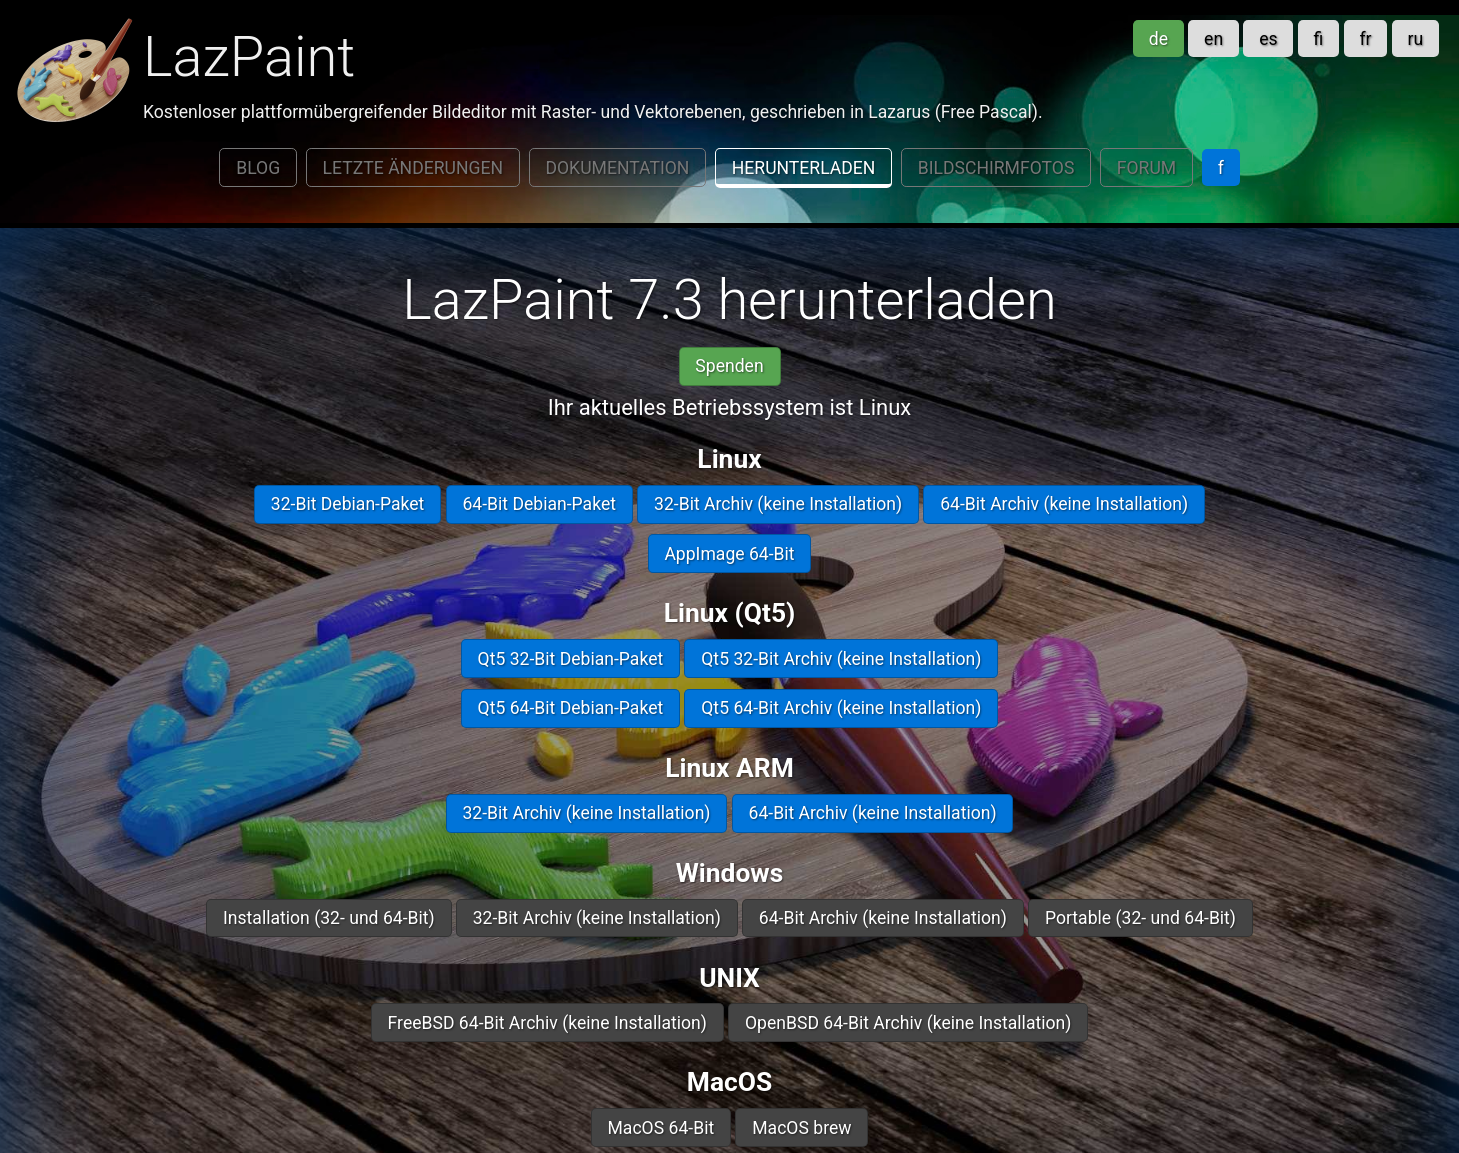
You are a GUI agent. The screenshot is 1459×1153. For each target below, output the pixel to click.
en (1213, 39)
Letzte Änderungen (413, 168)
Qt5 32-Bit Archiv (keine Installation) (841, 659)
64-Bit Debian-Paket (539, 504)
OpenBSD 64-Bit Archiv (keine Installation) (908, 1023)
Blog (258, 168)
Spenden (729, 366)
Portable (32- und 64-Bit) (1140, 918)
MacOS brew (801, 1128)
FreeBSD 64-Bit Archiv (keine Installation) (547, 1023)
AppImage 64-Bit (729, 554)
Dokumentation (617, 168)
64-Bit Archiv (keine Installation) (1064, 504)
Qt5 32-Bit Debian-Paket (571, 659)
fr (1365, 39)
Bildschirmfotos (996, 168)
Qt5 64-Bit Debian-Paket (571, 708)
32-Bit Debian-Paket (348, 504)
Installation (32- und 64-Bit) (329, 918)
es (1268, 39)
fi (1319, 39)
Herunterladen (804, 168)
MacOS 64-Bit (660, 1128)
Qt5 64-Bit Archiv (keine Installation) (841, 708)
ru (1416, 39)
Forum (1146, 168)
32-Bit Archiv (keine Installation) (778, 504)
